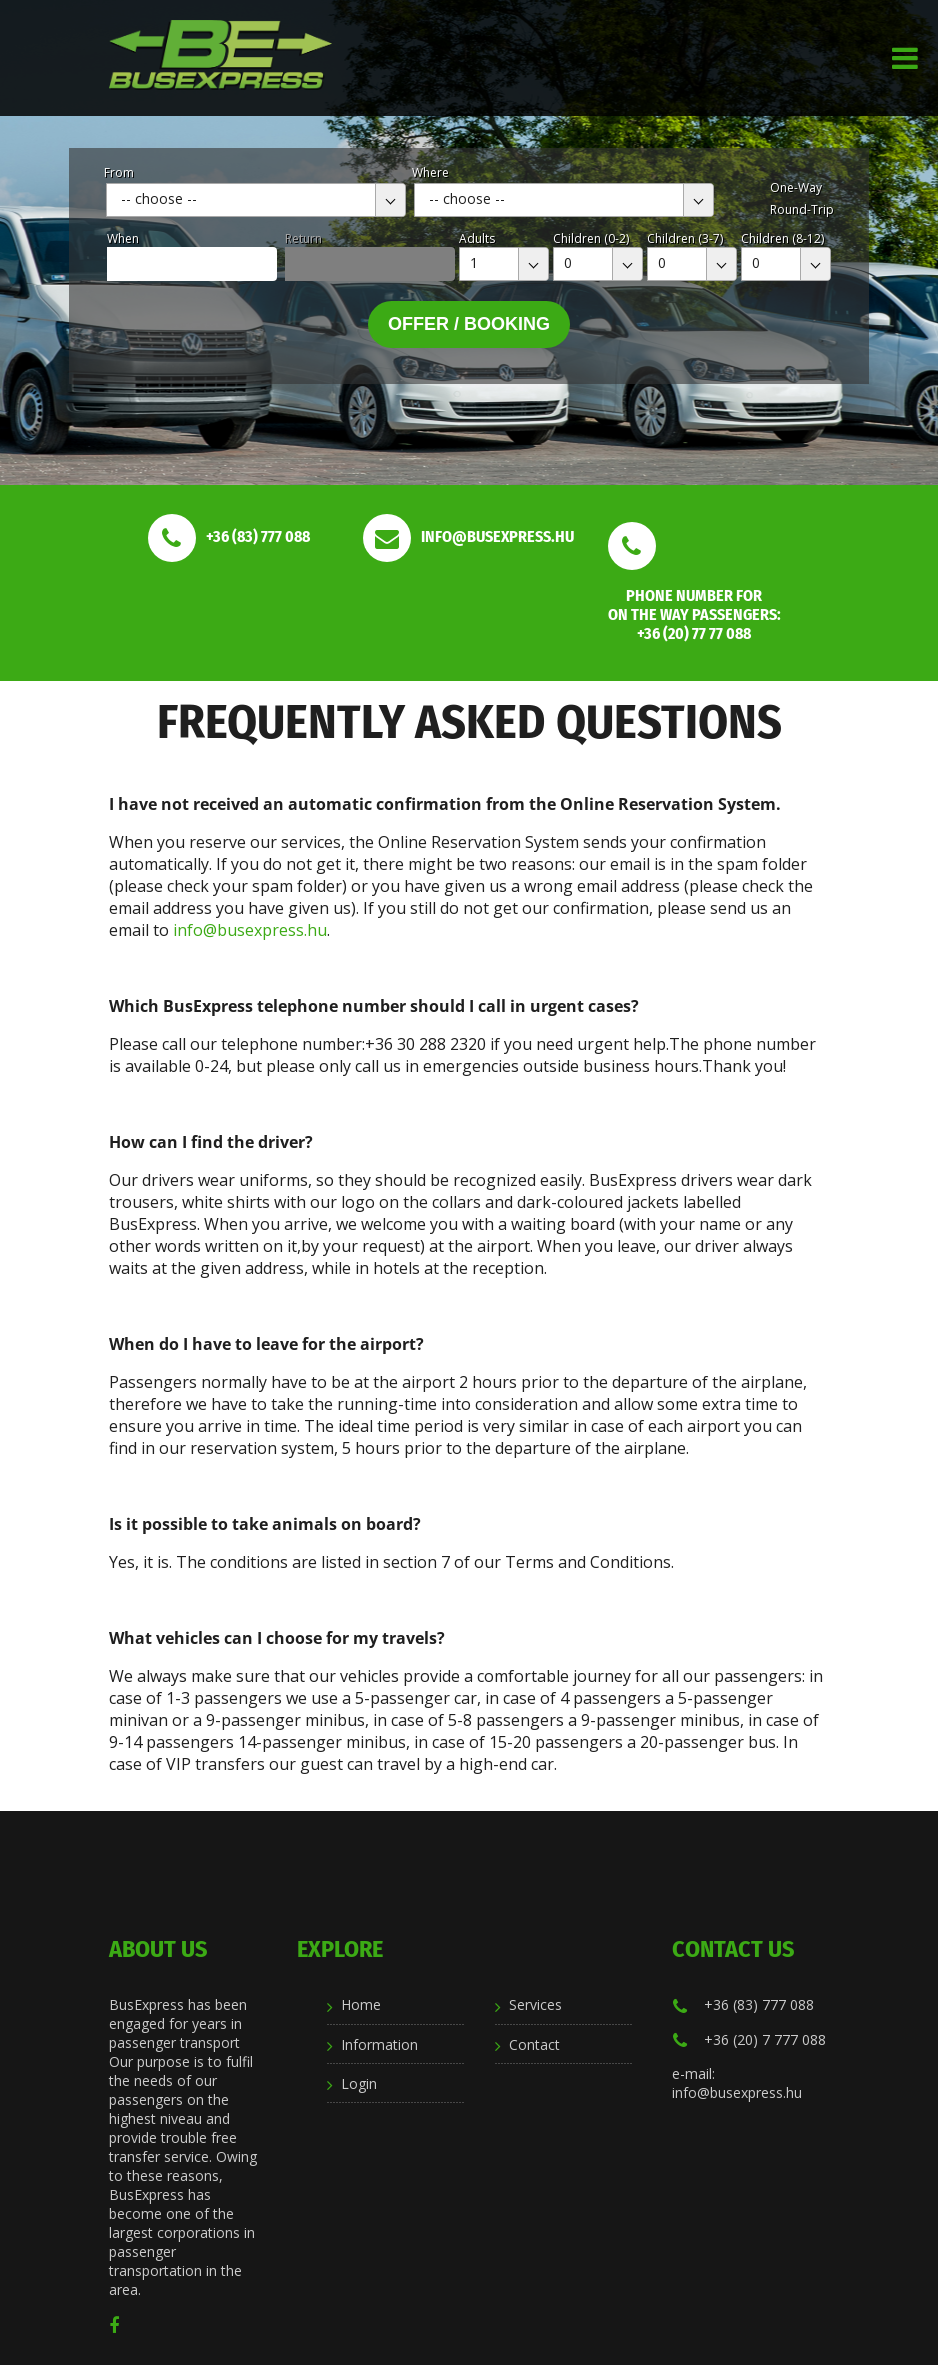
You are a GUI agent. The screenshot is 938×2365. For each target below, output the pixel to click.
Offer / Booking (469, 324)
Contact (534, 2044)
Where (430, 172)
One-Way (796, 187)
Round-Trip (802, 209)
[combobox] (256, 200)
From (119, 172)
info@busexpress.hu (250, 930)
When (123, 238)
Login (359, 2083)
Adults (477, 238)
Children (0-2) (591, 238)
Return (303, 238)
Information (379, 2044)
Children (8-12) (782, 238)
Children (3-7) (685, 238)
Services (535, 2004)
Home (361, 2004)
